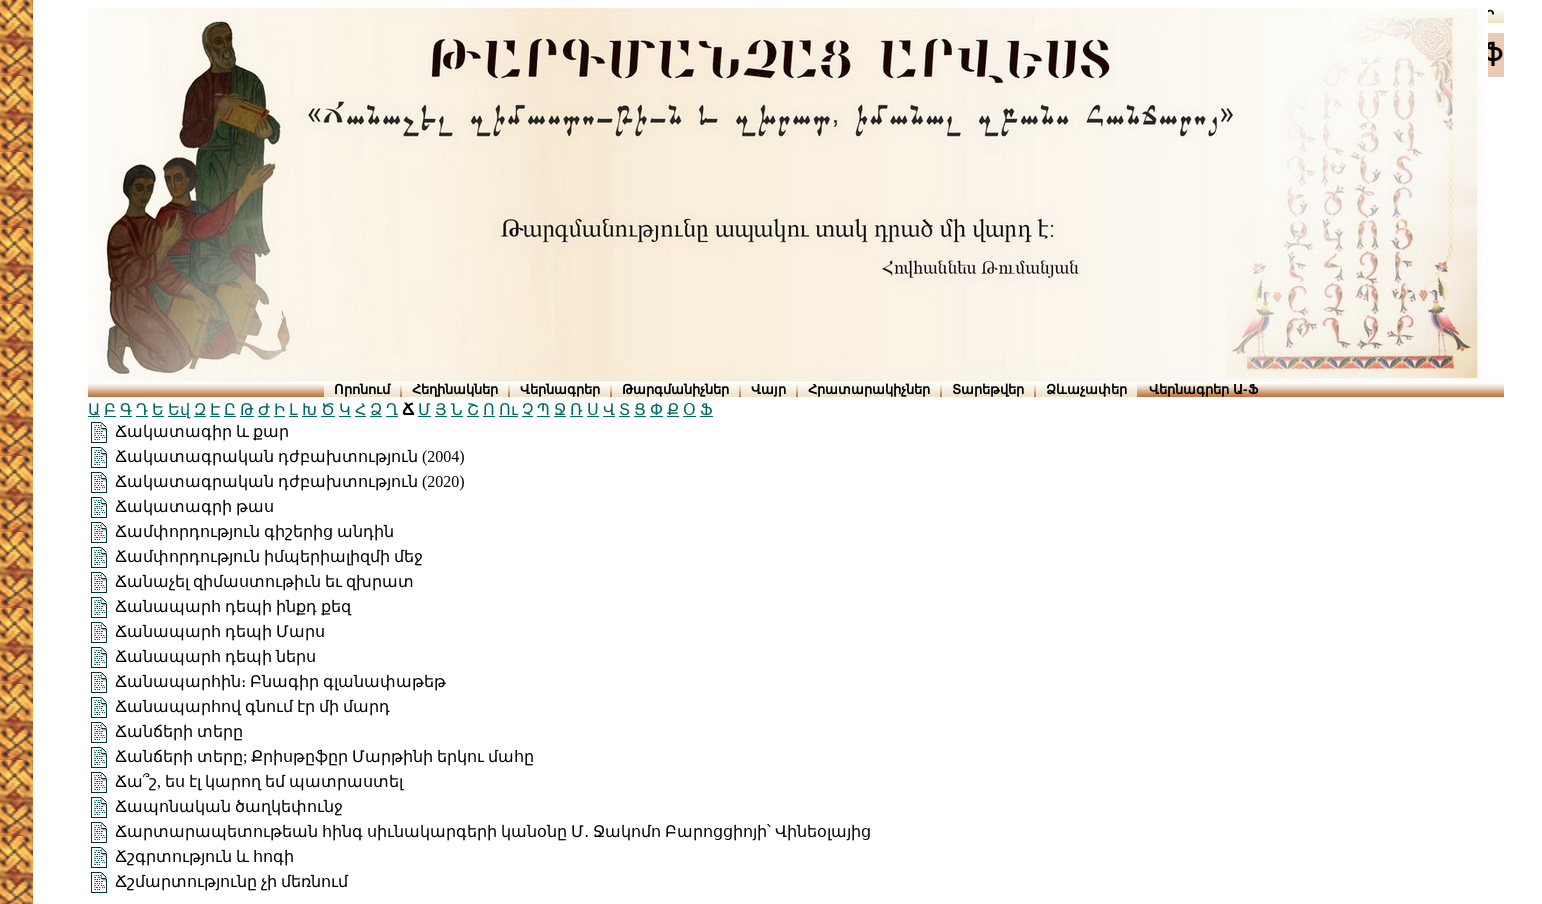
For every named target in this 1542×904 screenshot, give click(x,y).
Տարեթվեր (988, 389)
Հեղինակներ (455, 389)
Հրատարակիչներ (869, 389)
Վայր (768, 389)
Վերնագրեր (560, 389)
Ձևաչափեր (1086, 389)
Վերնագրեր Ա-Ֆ (1203, 389)
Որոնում (362, 389)
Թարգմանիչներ (675, 389)
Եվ (179, 409)
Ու (508, 409)
